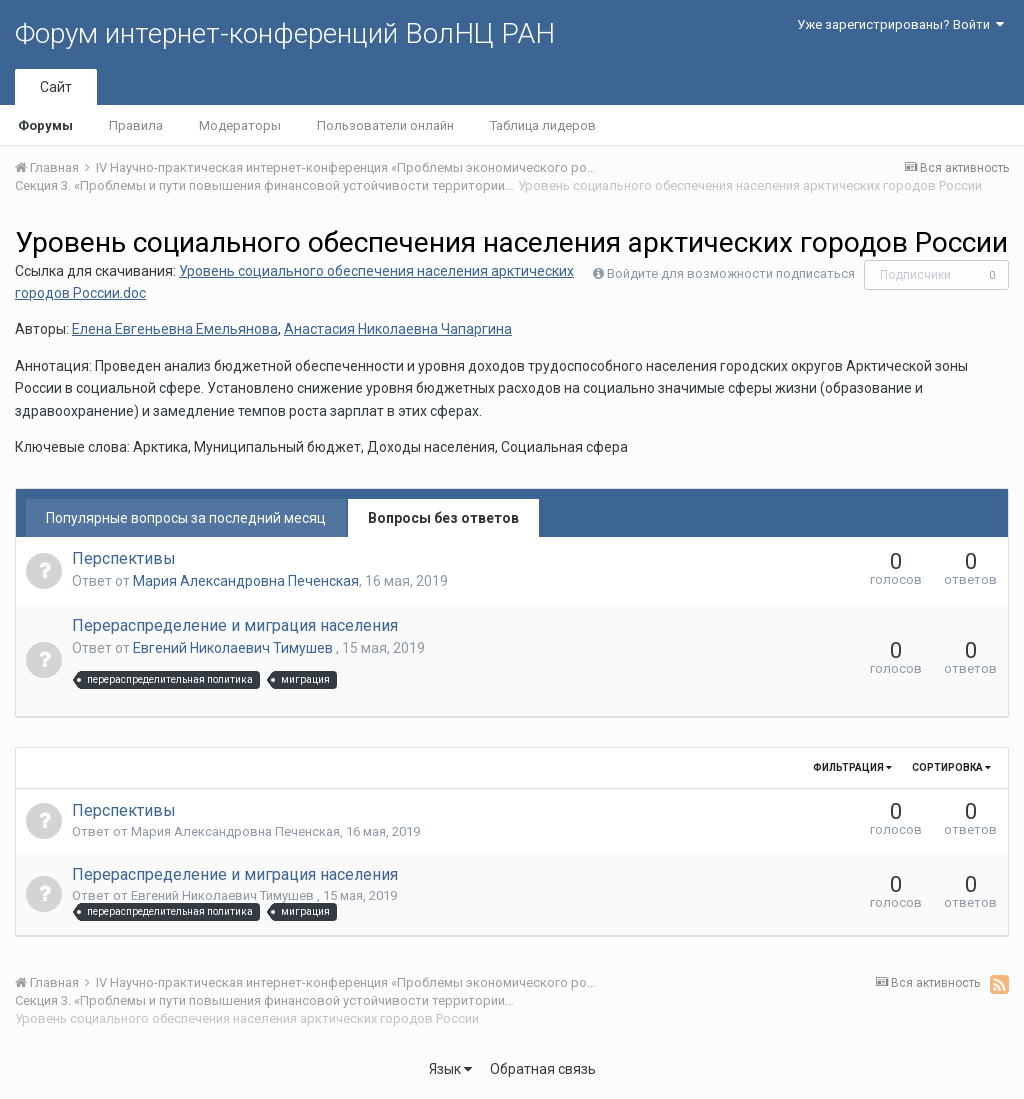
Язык (450, 1069)
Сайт (56, 87)
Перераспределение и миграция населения (235, 625)
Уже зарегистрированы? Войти (900, 24)
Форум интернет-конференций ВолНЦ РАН (285, 33)
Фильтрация (852, 767)
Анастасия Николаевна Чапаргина (398, 329)
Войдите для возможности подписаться (731, 273)
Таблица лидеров (543, 125)
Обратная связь (543, 1069)
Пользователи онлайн (385, 125)
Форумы (45, 125)
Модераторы (240, 125)
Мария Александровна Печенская (246, 581)
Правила (136, 125)
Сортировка (951, 767)
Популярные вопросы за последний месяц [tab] (186, 518)
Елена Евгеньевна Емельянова (175, 329)
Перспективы (124, 558)
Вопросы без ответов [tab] (443, 518)
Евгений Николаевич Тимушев (234, 648)
